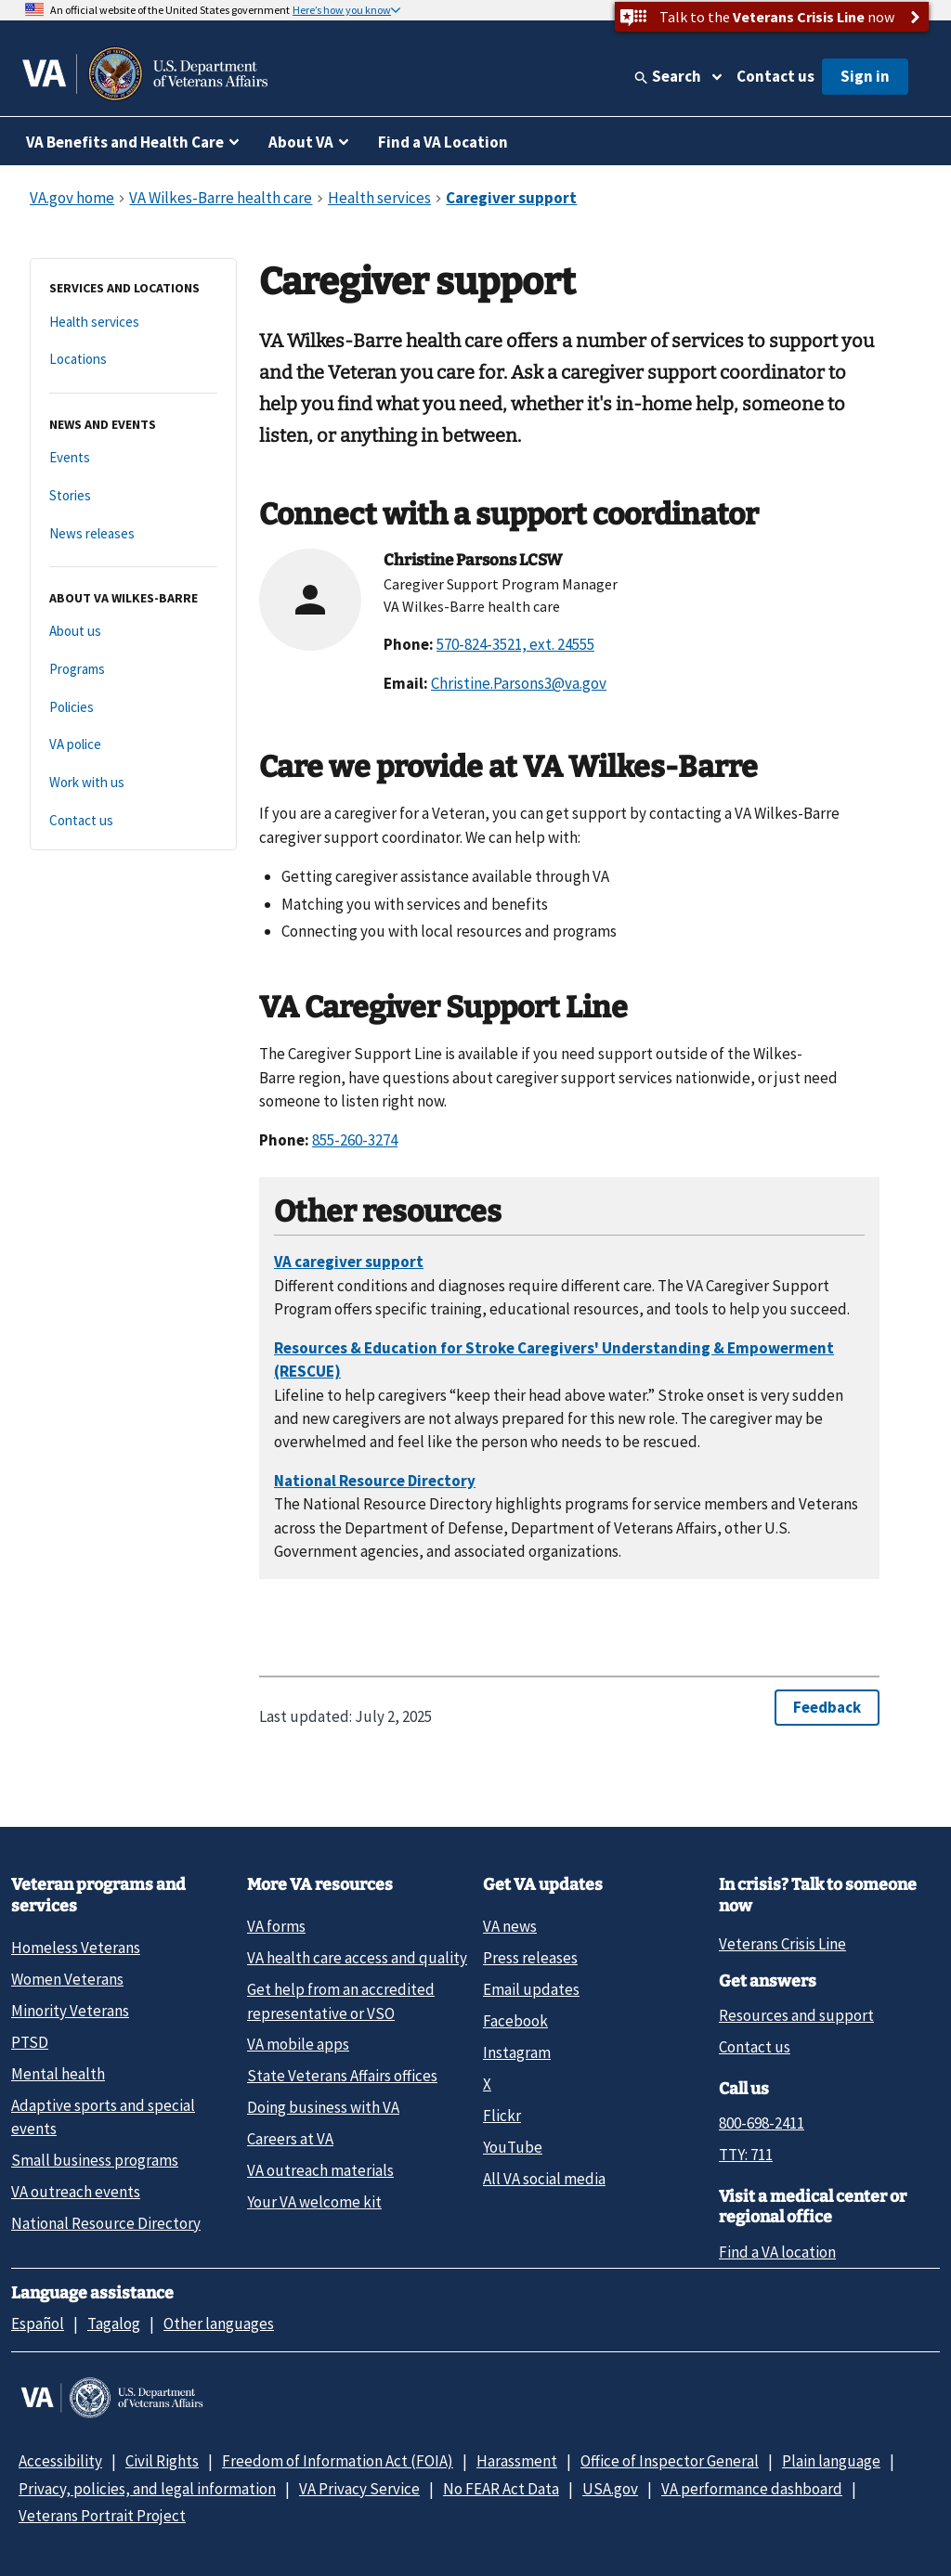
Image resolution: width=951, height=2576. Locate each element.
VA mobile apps (298, 2044)
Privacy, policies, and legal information (147, 2489)
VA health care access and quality (357, 1958)
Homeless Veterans (75, 1947)
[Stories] (133, 496)
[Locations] (133, 360)
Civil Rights (162, 2461)
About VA (300, 142)
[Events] (133, 458)
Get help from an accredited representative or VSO (341, 2001)
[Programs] (133, 670)
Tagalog (113, 2323)
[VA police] (133, 745)
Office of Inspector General (669, 2461)
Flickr (502, 2115)
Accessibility (60, 2461)
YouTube (512, 2147)
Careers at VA (290, 2139)
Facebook (515, 2021)
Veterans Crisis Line (782, 1944)
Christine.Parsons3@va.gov (518, 683)
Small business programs (94, 2160)
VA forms (276, 1926)
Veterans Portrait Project (102, 2515)
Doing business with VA (323, 2107)
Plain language (831, 2461)
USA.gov (610, 2489)
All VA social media (544, 2178)
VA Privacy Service (359, 2489)
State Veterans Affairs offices (342, 2075)
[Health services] (133, 323)
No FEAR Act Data (501, 2489)
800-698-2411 (761, 2123)
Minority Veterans (70, 2010)
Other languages (218, 2323)
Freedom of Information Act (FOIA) (337, 2461)
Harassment (516, 2461)
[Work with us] (133, 783)
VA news (510, 1926)
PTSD (29, 2042)
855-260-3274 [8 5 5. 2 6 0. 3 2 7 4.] (354, 1140)
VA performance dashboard (751, 2489)
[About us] (133, 632)
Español (37, 2323)
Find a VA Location (443, 142)
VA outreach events (75, 2191)
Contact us (775, 76)
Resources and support (796, 2015)
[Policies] (133, 708)
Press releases (530, 1958)
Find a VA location (777, 2252)
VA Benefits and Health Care (125, 142)
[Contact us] (133, 821)
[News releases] (133, 534)
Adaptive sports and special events (103, 2117)
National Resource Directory (106, 2223)
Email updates (531, 1989)
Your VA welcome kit (314, 2202)
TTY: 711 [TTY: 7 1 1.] (746, 2154)
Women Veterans (67, 1979)
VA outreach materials (320, 2170)
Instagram (517, 2052)
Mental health (58, 2074)
